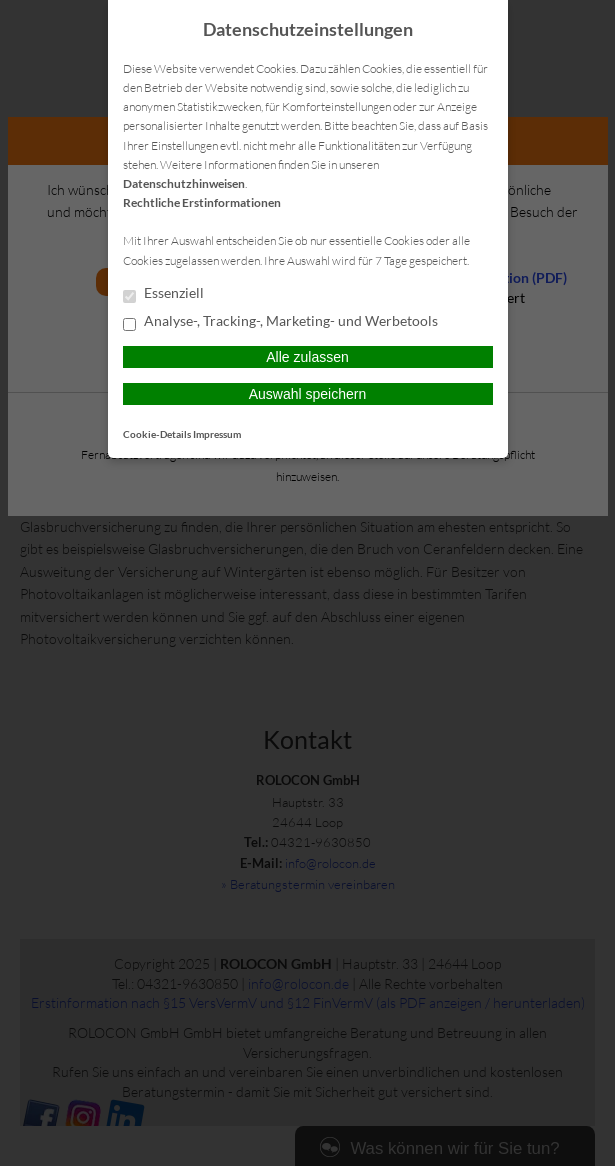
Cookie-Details (157, 434)
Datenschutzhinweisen (184, 183)
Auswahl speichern (308, 394)
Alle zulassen (307, 357)
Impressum (217, 434)
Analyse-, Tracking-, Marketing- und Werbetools (280, 322)
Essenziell (163, 294)
